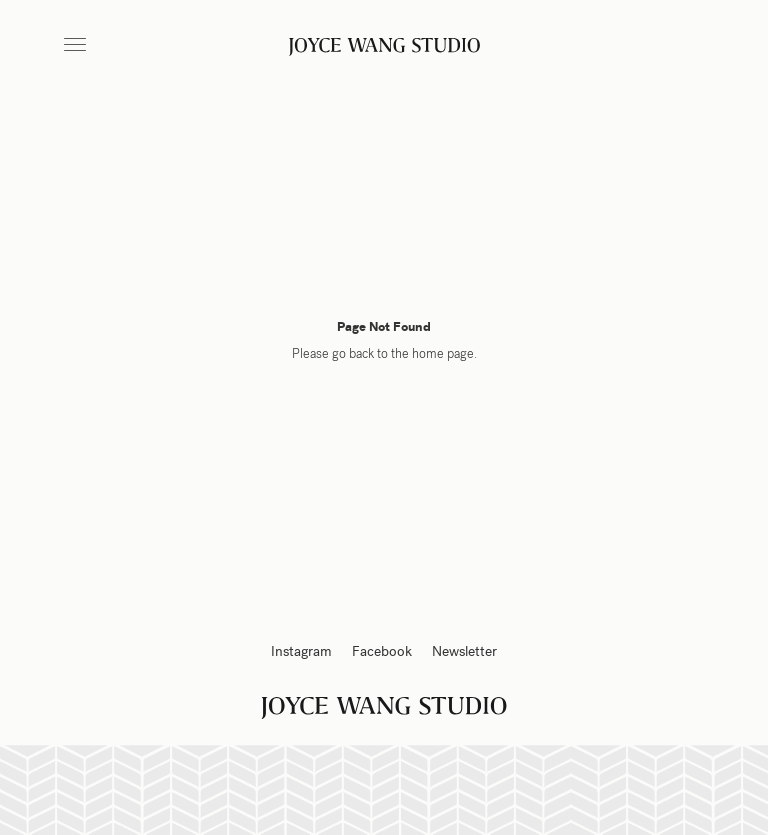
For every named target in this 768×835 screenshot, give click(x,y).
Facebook (382, 651)
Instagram (301, 651)
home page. (444, 354)
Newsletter (464, 651)
